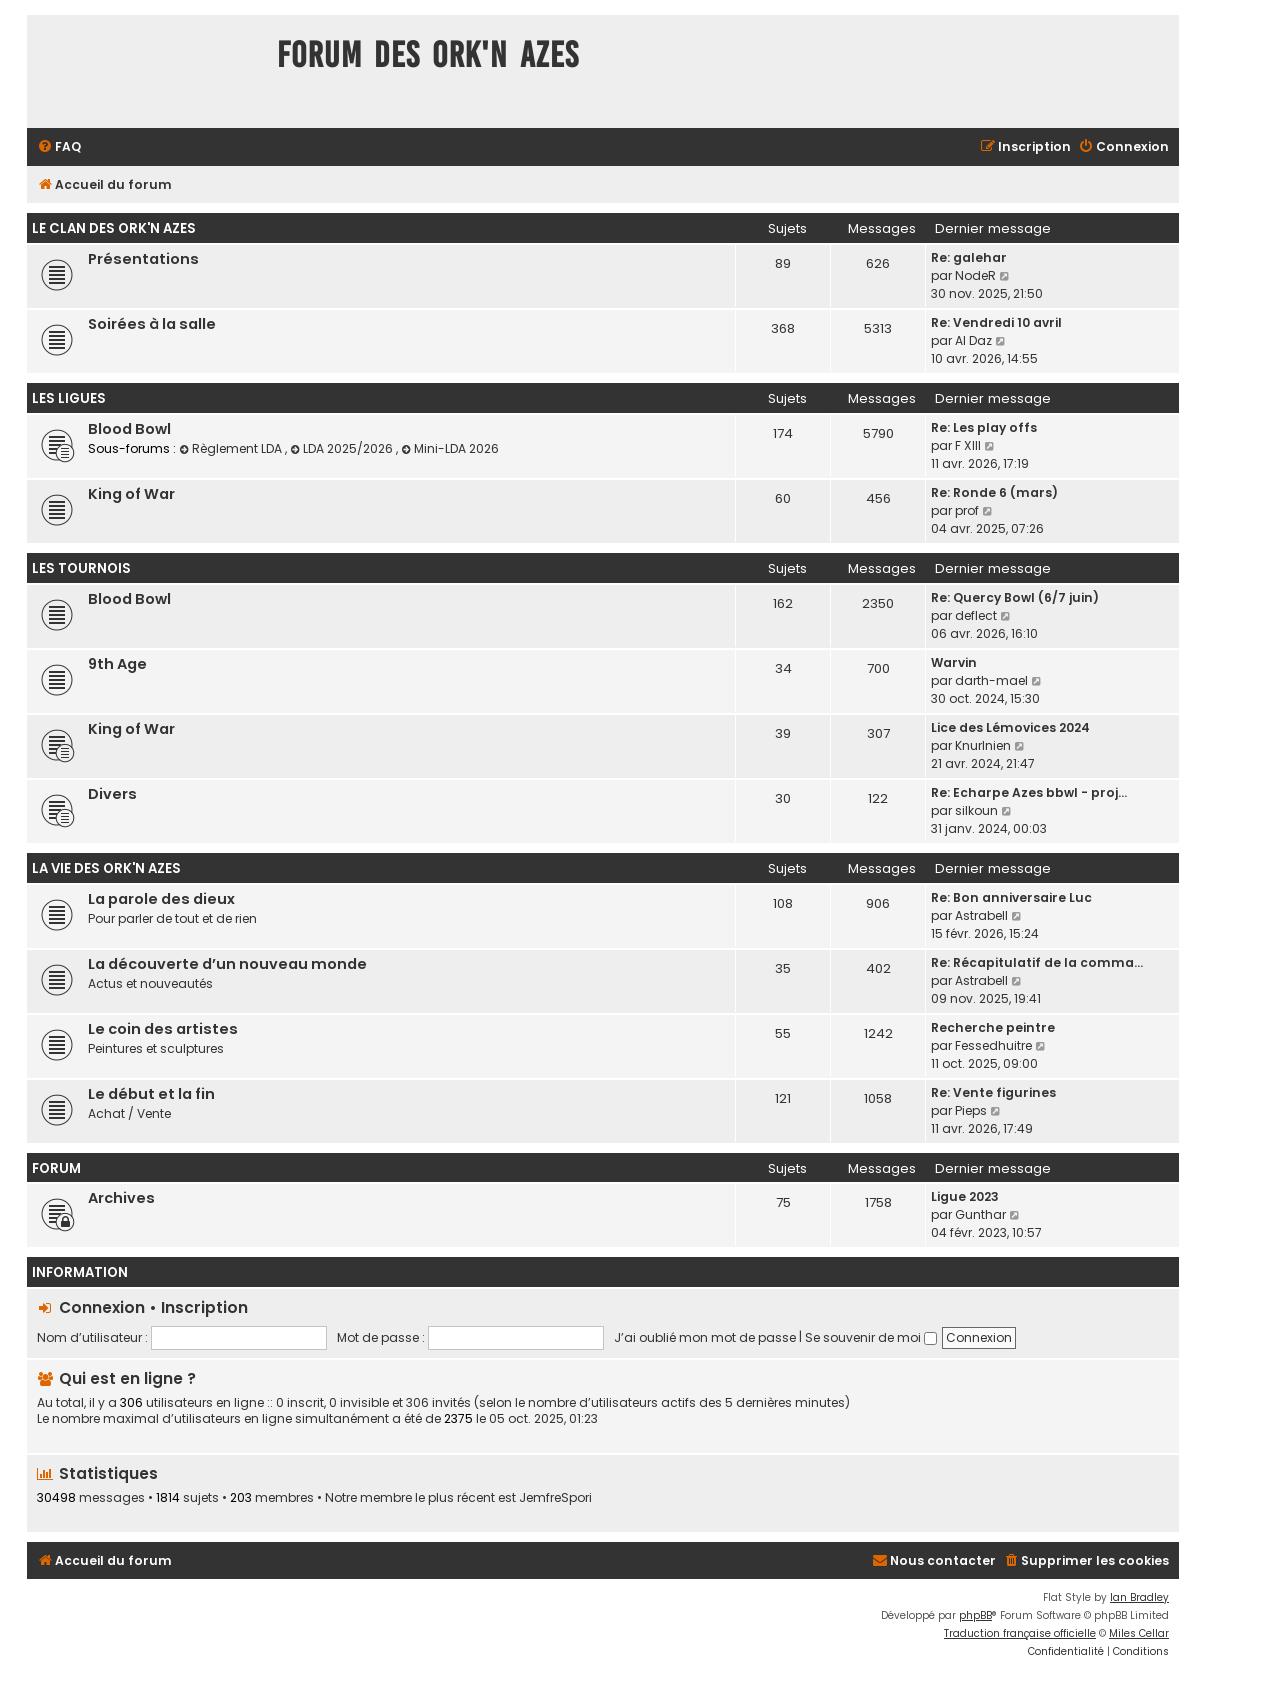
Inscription (204, 1307)
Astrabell (981, 915)
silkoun (976, 810)
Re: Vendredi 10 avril (996, 322)
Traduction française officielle (1020, 1633)
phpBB (975, 1615)
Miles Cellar (1139, 1633)
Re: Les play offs (984, 427)
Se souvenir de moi (871, 1337)
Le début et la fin (151, 1094)
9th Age (117, 664)
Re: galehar (969, 257)
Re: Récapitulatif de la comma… (1037, 962)
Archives (121, 1198)
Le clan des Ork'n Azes (114, 228)
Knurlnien (983, 745)
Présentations (143, 259)
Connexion (102, 1307)
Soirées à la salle (152, 324)
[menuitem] (59, 147)
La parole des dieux (161, 899)
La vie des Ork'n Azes (106, 868)
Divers (112, 794)
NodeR (975, 275)
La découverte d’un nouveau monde (227, 964)
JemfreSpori (555, 1498)
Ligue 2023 (965, 1196)
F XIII (968, 445)
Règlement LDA (232, 448)
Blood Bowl (129, 429)
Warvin (954, 662)
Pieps (971, 1110)
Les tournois (81, 568)
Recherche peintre (993, 1027)
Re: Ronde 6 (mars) (994, 492)
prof (967, 510)
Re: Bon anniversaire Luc (1011, 897)
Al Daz (973, 340)
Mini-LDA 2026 (450, 448)
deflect (976, 615)
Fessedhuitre (993, 1045)
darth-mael (991, 680)
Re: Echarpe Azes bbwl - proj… (1029, 792)
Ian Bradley (1139, 1597)
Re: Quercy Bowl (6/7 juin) (1015, 597)
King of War (131, 494)
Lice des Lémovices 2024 (1010, 727)
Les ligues (69, 398)
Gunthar (980, 1214)
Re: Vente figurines (993, 1092)
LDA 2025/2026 (343, 448)
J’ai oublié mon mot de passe (705, 1337)
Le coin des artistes (163, 1029)
